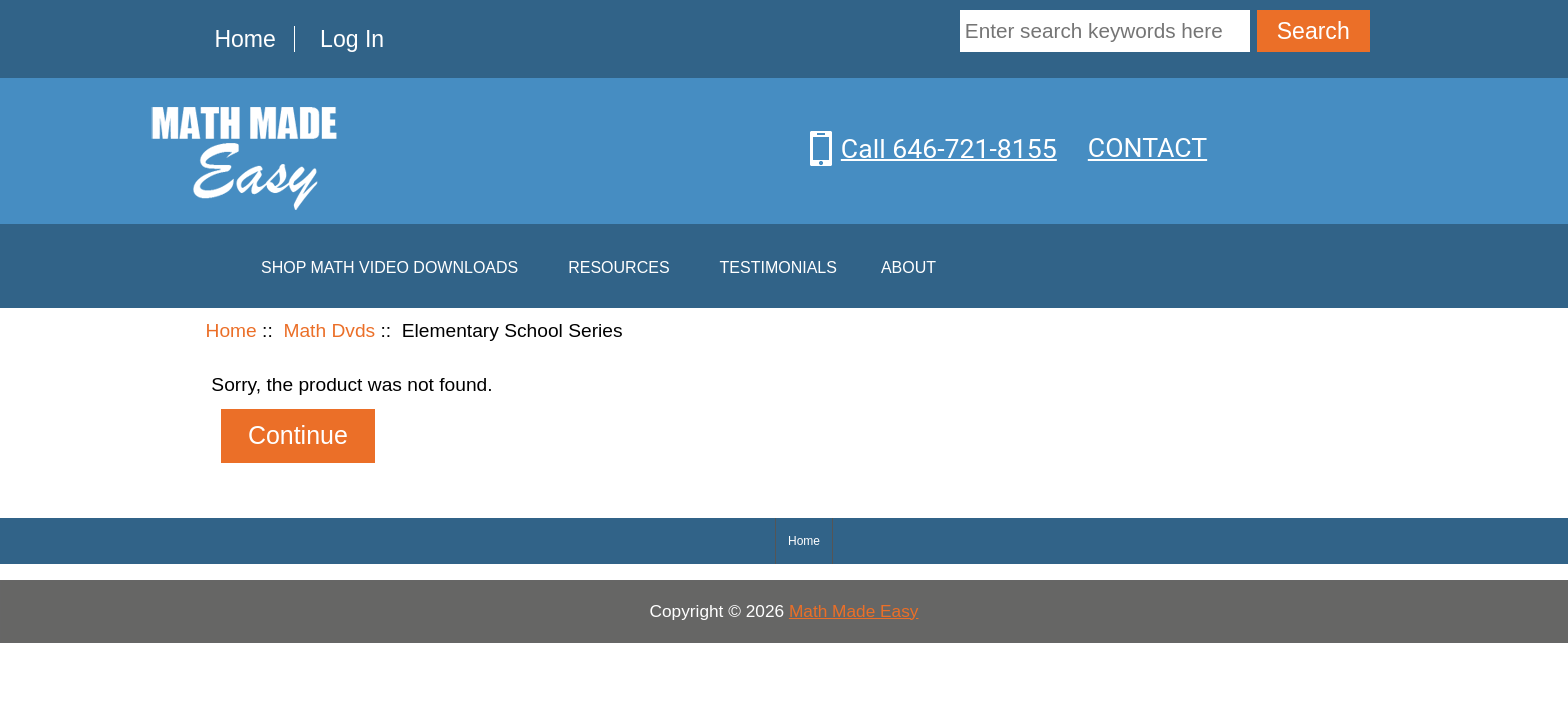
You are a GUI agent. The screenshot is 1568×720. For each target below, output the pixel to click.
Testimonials (778, 267)
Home (244, 39)
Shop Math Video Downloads (389, 267)
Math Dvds (329, 330)
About (908, 267)
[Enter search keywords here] (1105, 31)
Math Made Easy (854, 611)
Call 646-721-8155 (949, 148)
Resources (618, 267)
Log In (352, 39)
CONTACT (1147, 148)
